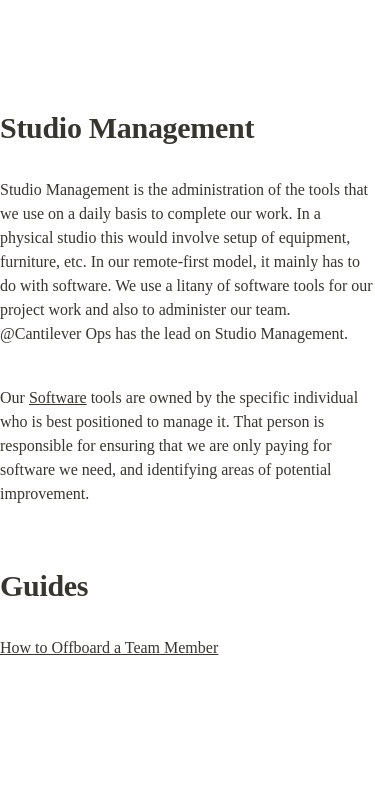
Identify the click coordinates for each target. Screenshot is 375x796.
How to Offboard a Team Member (109, 647)
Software (58, 397)
